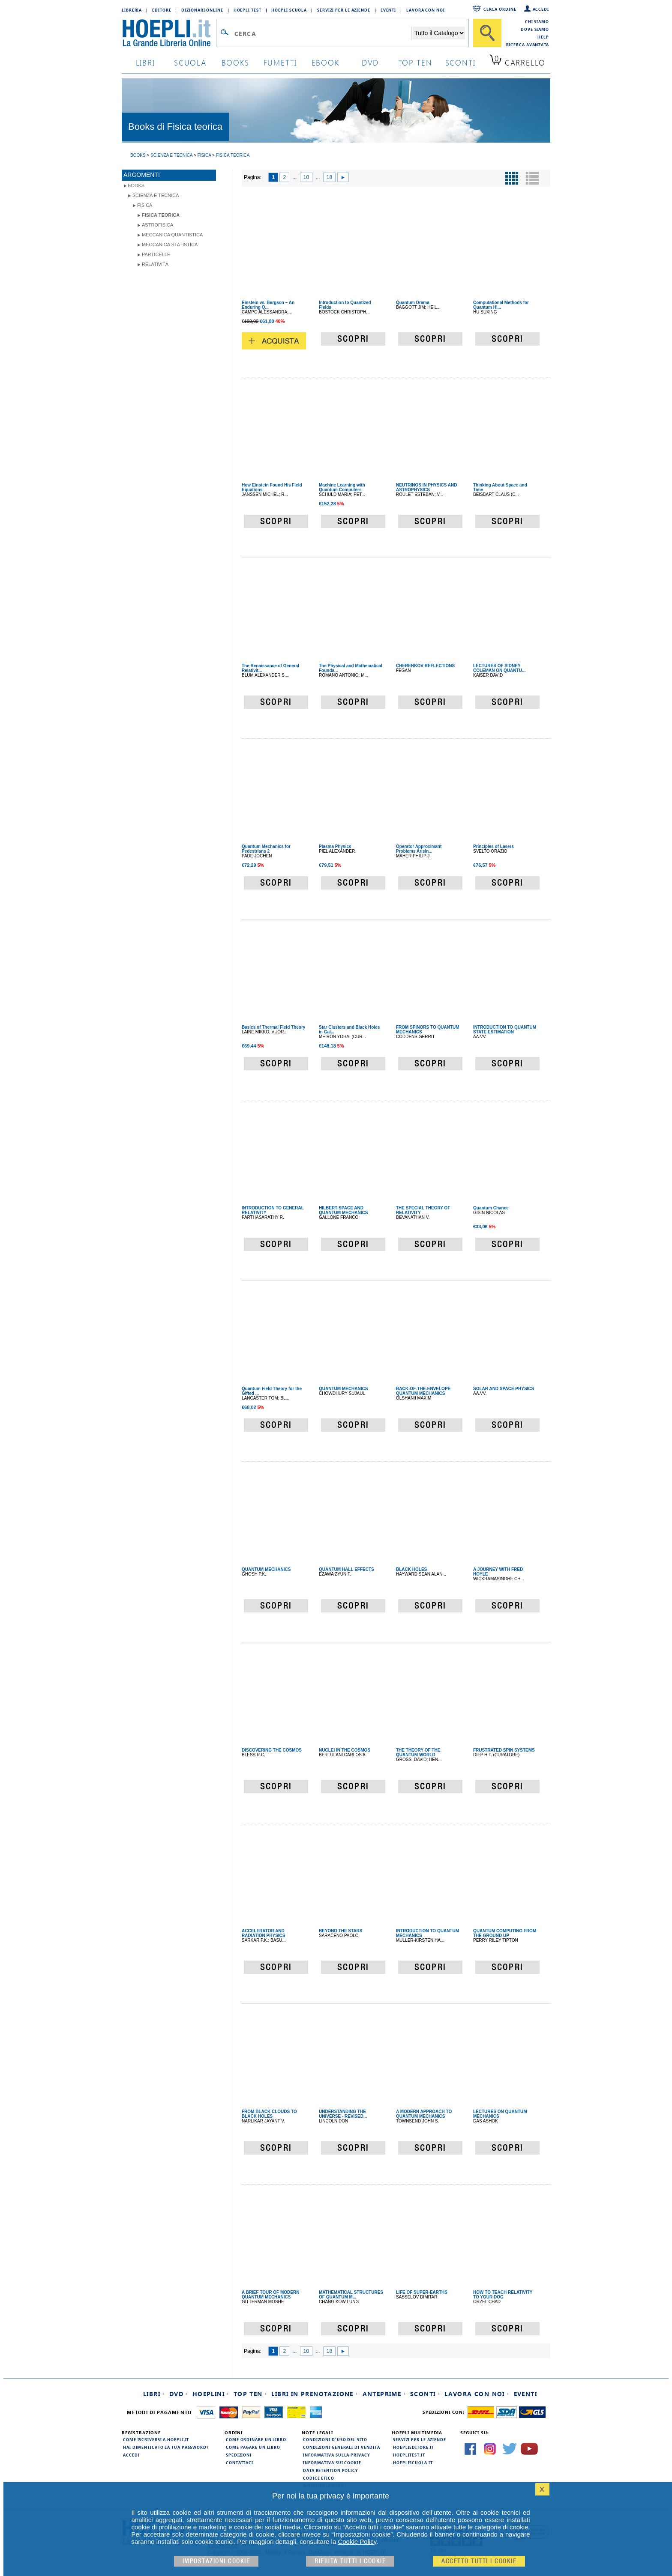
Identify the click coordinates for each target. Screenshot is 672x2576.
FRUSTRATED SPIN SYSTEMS (504, 1750)
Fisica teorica (161, 215)
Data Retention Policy (330, 2470)
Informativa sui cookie (332, 2462)
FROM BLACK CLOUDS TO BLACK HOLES (269, 2114)
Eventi (388, 9)
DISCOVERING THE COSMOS (272, 1750)
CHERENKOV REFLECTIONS (425, 665)
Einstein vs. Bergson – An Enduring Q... (268, 305)
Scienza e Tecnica (155, 195)
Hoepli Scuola (289, 9)
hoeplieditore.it (413, 2447)
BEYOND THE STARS (341, 1930)
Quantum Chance (491, 1208)
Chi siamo (537, 21)
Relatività (155, 264)
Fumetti (280, 62)
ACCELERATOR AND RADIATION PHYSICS (263, 1933)
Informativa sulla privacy (336, 2454)
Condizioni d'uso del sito (335, 2439)
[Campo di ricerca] (322, 33)
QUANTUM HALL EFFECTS (346, 1569)
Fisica (144, 205)
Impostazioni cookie (216, 2561)
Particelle (156, 254)
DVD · (178, 2394)
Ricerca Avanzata (527, 44)
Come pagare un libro (253, 2447)
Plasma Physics (335, 846)
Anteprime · (384, 2394)
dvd (370, 62)
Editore (161, 9)
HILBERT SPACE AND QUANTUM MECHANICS (343, 1210)
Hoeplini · (210, 2394)
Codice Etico (318, 2477)
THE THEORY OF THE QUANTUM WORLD (418, 1752)
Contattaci (239, 2462)
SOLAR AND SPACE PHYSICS (503, 1388)
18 (329, 177)
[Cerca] (487, 33)
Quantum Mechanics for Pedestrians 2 (266, 849)
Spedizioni (239, 2454)
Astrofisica (157, 224)
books (235, 62)
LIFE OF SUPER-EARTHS (421, 2292)
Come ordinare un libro (256, 2439)
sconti (460, 62)
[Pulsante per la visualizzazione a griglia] (511, 178)
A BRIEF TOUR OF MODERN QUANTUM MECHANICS (270, 2294)
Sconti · (425, 2394)
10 (306, 177)
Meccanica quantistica (172, 234)
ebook (325, 62)
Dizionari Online (202, 9)
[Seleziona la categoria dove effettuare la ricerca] (439, 33)
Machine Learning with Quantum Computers (342, 487)
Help (543, 36)
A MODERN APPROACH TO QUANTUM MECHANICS (424, 2114)
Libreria (132, 9)
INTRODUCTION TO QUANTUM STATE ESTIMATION (504, 1029)
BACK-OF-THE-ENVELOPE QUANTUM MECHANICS (423, 1391)
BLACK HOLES (411, 1569)
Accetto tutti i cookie (478, 2561)
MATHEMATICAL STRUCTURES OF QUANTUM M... (351, 2294)
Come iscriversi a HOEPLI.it (156, 2439)
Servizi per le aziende (343, 9)
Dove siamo (535, 29)
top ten (415, 62)
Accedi (541, 9)
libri (145, 62)
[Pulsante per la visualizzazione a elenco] (532, 178)
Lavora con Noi (425, 9)
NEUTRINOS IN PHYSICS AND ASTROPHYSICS (426, 487)
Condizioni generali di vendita (341, 2447)
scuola (190, 62)
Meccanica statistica (170, 244)
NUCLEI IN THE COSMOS (344, 1750)
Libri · (154, 2394)
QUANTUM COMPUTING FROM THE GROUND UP (504, 1933)
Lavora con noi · (476, 2394)
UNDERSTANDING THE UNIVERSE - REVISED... (343, 2114)
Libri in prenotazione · (314, 2394)
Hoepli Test (247, 9)
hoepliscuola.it (413, 2462)
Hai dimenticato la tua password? (166, 2447)
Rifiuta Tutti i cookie (350, 2561)
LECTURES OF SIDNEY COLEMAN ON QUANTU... (499, 668)
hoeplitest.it (409, 2454)
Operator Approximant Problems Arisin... (418, 849)
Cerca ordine (499, 9)
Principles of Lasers (493, 846)
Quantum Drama (412, 302)
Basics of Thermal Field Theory (273, 1027)
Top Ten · (250, 2394)
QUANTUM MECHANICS (343, 1388)
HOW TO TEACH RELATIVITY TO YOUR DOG (502, 2294)
